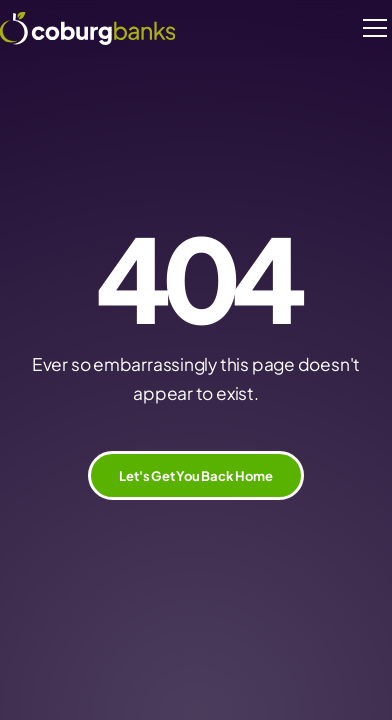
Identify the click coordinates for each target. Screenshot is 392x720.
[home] (87, 28)
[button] (371, 28)
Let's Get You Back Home (195, 475)
